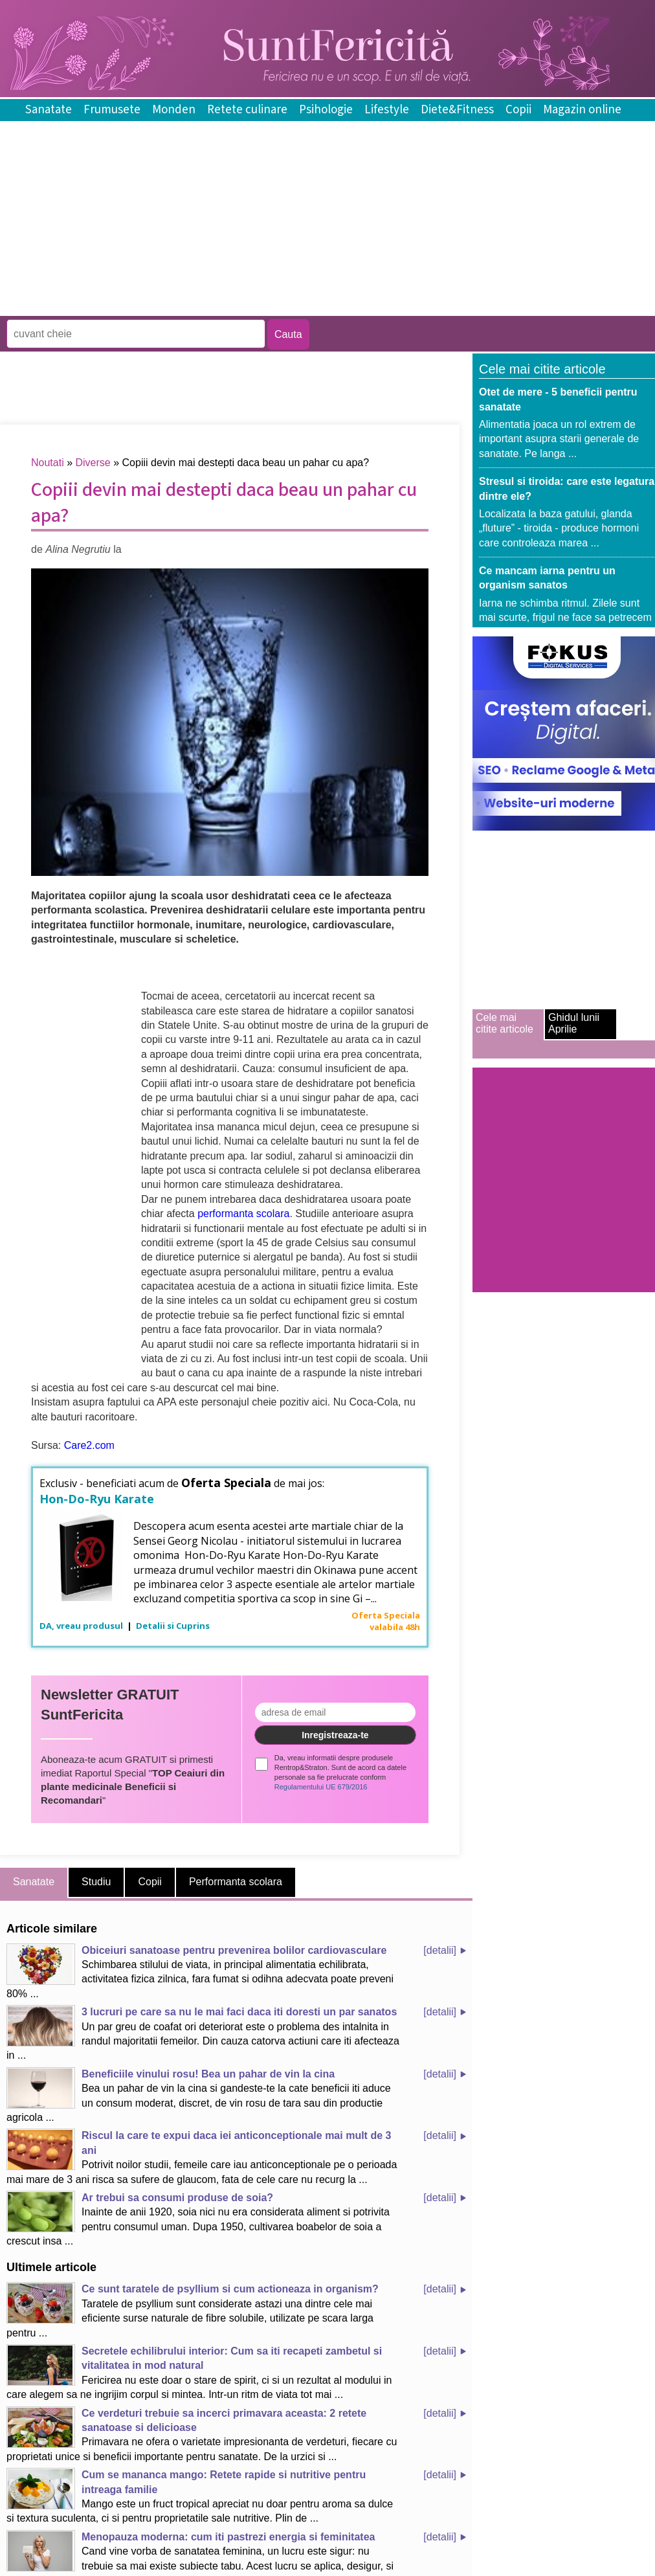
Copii (518, 109)
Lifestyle (386, 109)
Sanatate (48, 109)
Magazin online (582, 109)
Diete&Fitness (457, 109)
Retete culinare (247, 109)
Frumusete (111, 109)
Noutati (47, 462)
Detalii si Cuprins (173, 1625)
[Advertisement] (235, 306)
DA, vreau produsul (82, 1625)
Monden (173, 109)
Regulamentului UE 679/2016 (321, 1787)
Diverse (93, 462)
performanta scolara (243, 1213)
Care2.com (89, 1445)
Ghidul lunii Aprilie (573, 1023)
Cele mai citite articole (504, 1023)
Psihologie (326, 109)
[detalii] (439, 1950)
